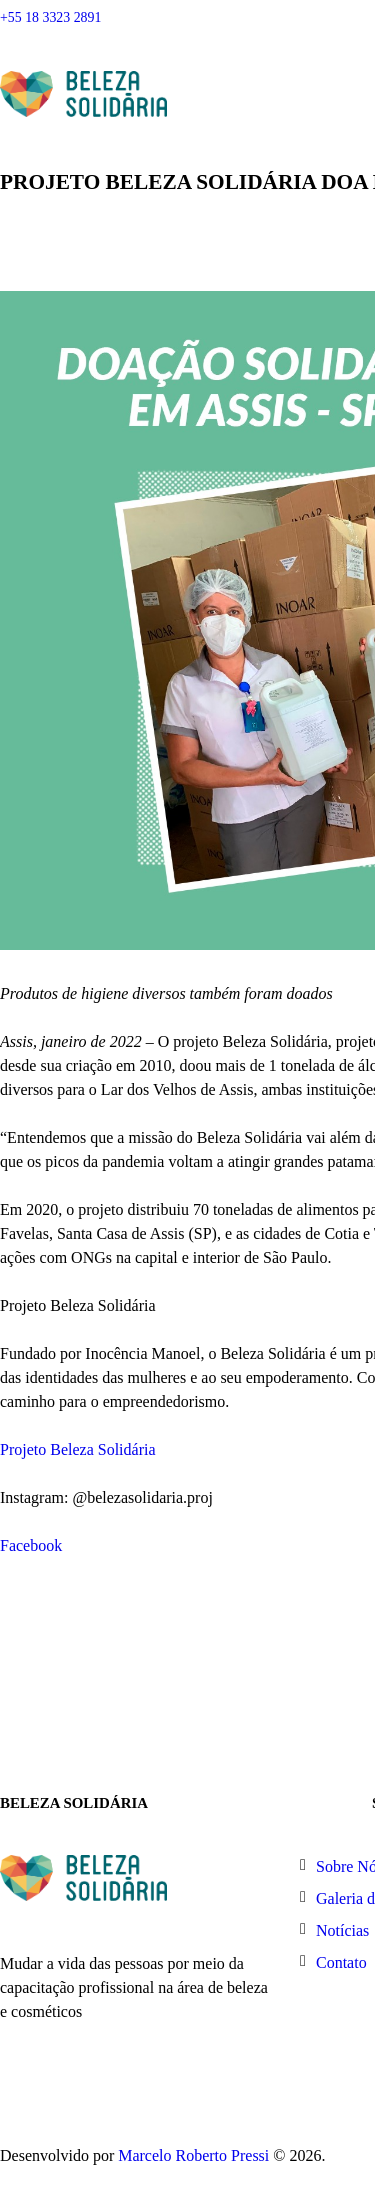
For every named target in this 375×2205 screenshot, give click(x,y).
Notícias (342, 1930)
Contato (341, 1962)
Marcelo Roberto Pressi (193, 2155)
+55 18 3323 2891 (50, 17)
